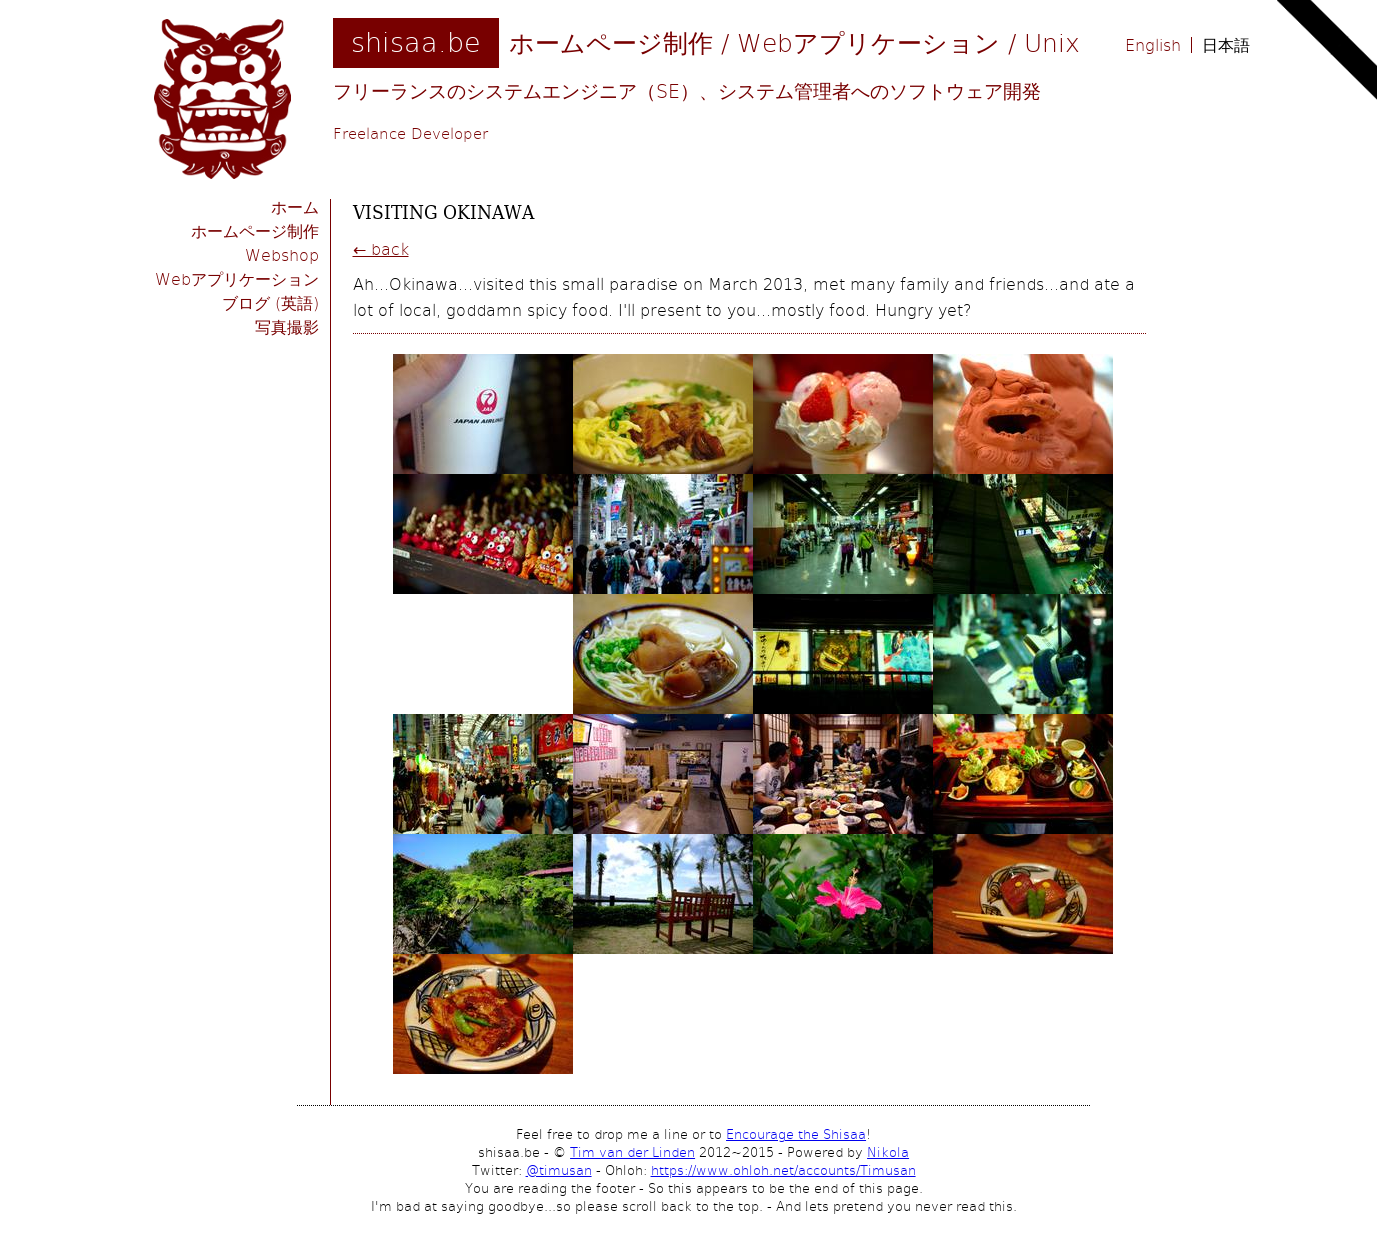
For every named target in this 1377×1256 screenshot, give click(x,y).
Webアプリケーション (237, 278)
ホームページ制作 (255, 230)
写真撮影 (287, 326)
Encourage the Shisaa (796, 1134)
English (1153, 45)
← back (381, 248)
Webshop (282, 254)
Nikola (888, 1152)
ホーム (295, 206)
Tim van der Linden (632, 1152)
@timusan (559, 1170)
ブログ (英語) (270, 302)
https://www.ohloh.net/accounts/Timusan (783, 1170)
